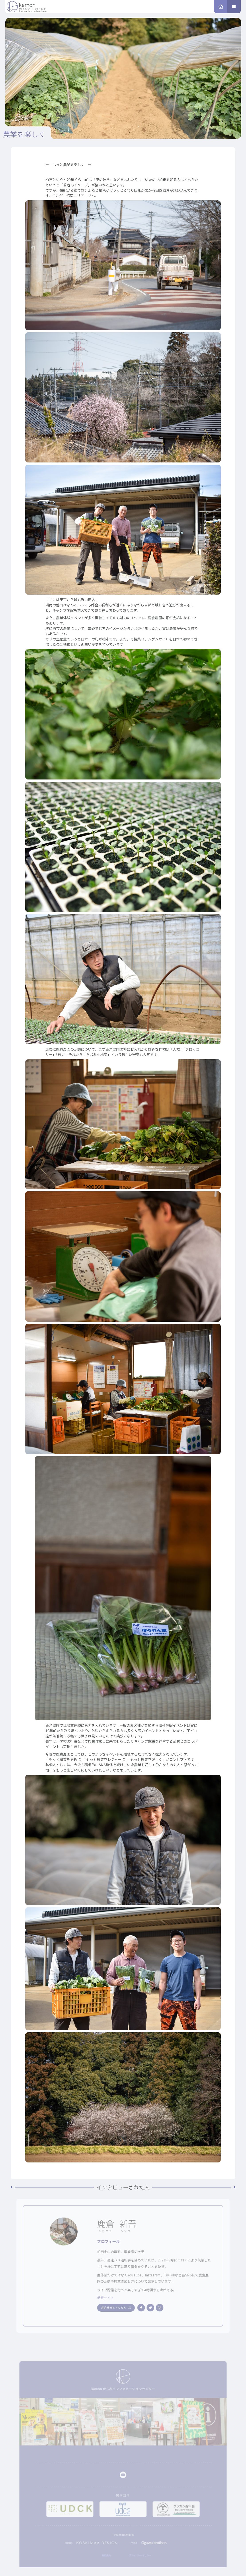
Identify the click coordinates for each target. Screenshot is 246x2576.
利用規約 (106, 2555)
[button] (234, 6)
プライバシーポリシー (140, 2555)
